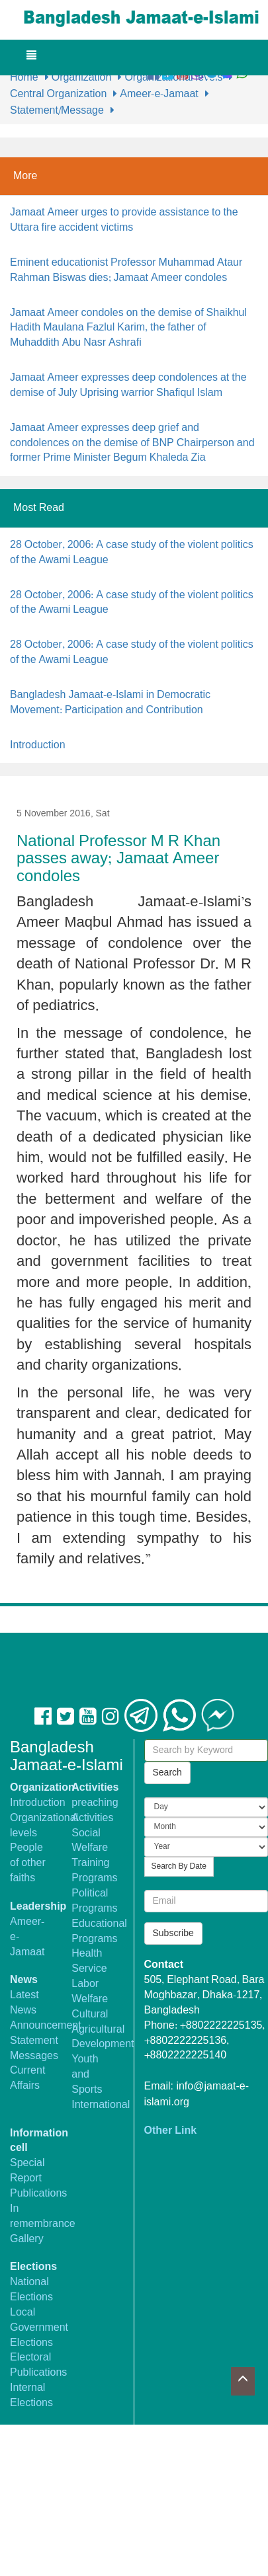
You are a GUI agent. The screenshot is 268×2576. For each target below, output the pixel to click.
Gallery (27, 2239)
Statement (34, 2041)
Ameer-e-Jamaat (159, 94)
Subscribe (173, 1933)
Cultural (89, 2014)
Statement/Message (57, 110)
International (100, 2105)
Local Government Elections (39, 2327)
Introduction (38, 745)
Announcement (45, 2025)
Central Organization (58, 94)
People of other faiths (28, 1863)
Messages (34, 2056)
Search (167, 1773)
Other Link (170, 2131)
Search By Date (179, 1866)
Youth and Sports (86, 2074)
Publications (38, 2193)
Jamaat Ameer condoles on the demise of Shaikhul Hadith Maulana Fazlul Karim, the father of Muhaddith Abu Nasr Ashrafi (128, 328)
